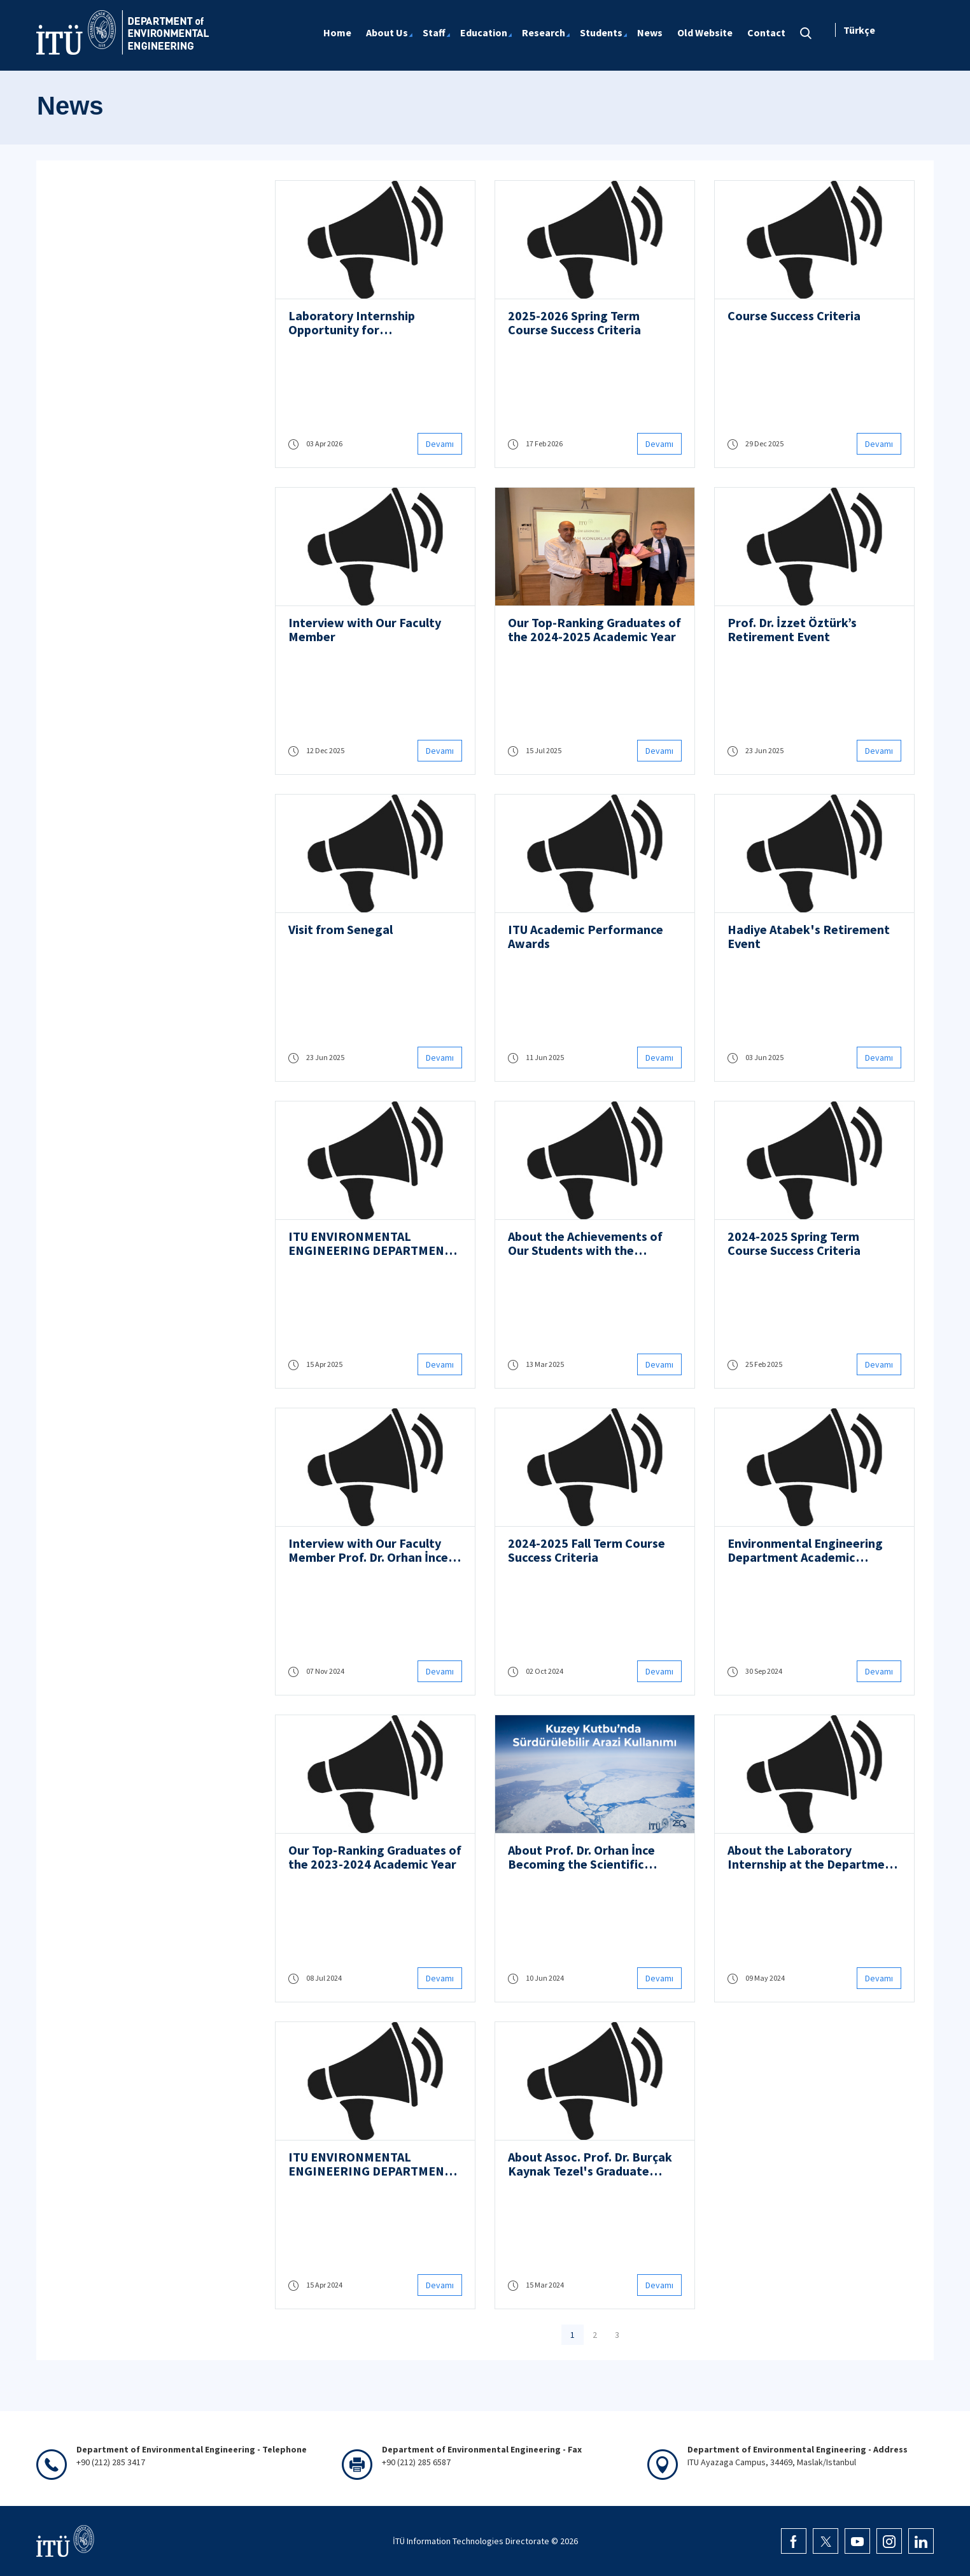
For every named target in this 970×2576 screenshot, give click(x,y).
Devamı (440, 443)
